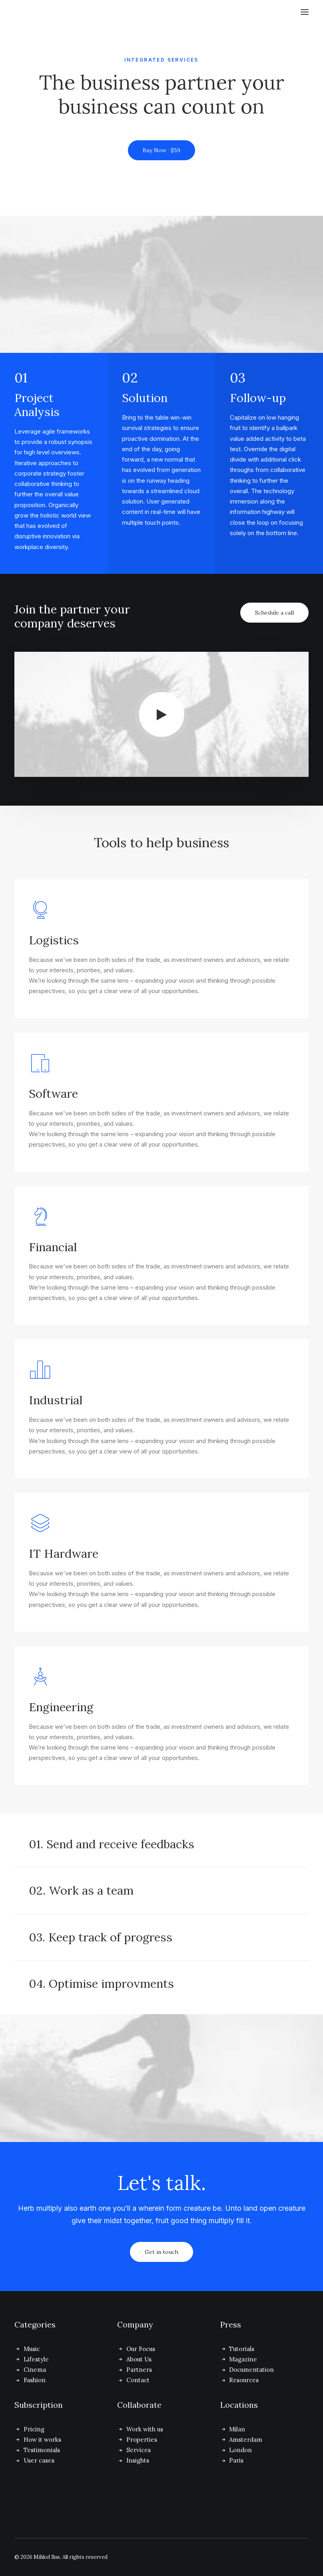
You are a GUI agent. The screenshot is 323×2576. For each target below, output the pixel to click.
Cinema (35, 2369)
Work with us (144, 2429)
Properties (141, 2439)
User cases (39, 2460)
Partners (139, 2369)
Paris (236, 2460)
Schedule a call (274, 612)
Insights (137, 2460)
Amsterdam (245, 2439)
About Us (139, 2359)
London (240, 2450)
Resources (244, 2380)
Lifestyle (36, 2359)
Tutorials (241, 2349)
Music (32, 2349)
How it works (42, 2439)
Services (138, 2450)
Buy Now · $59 (161, 150)
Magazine (243, 2359)
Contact (138, 2380)
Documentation (251, 2369)
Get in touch (161, 2251)
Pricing (34, 2429)
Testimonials (42, 2450)
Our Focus (140, 2349)
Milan (237, 2429)
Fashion (35, 2380)
